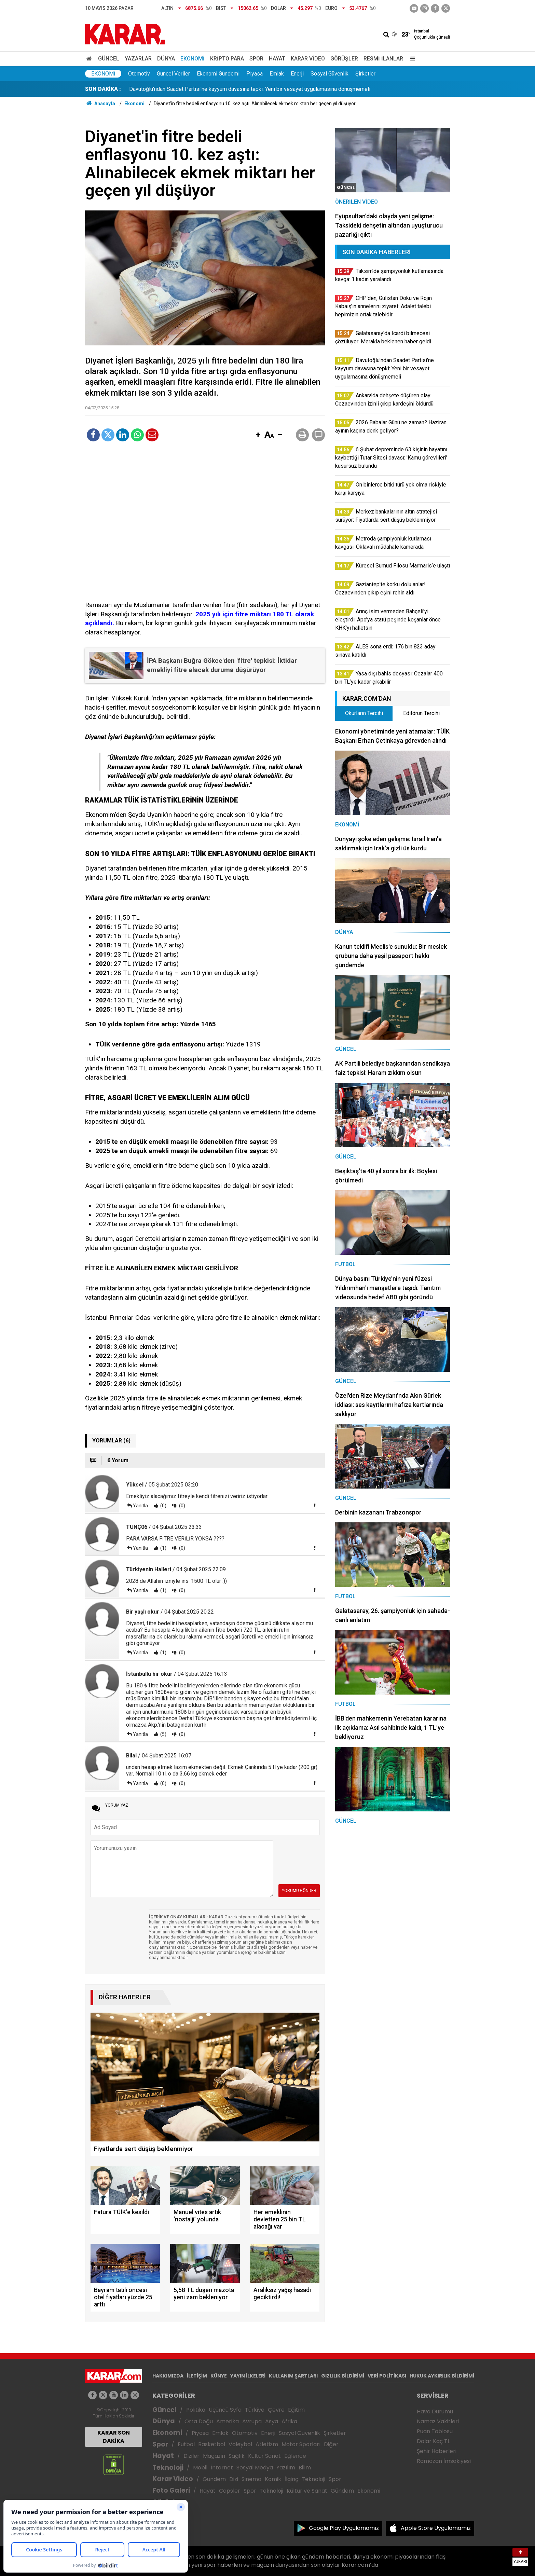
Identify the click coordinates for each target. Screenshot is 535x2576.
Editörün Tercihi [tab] (421, 713)
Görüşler (344, 58)
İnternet (222, 2467)
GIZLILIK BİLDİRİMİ (342, 2375)
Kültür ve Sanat (307, 2491)
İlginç (291, 2479)
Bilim (305, 2467)
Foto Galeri (171, 2490)
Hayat (277, 58)
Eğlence (295, 2456)
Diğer (331, 2444)
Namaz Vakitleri (438, 2421)
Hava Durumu (435, 2411)
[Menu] (411, 59)
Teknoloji (167, 2467)
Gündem (214, 2479)
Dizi (233, 2479)
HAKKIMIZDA (167, 2375)
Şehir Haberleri (436, 2451)
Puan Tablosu (435, 2431)
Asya (271, 2421)
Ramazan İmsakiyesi (444, 2461)
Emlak (277, 73)
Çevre (276, 2410)
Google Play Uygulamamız (344, 2528)
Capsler (229, 2491)
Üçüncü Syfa (225, 2410)
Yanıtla (140, 1505)
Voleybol (240, 2444)
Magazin (214, 2456)
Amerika (227, 2421)
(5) (162, 1734)
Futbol (186, 2444)
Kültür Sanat (264, 2456)
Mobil (200, 2467)
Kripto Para (227, 58)
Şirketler (365, 73)
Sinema (251, 2479)
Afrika (289, 2421)
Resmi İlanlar (383, 58)
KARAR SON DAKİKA (113, 2437)
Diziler (191, 2456)
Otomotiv (139, 73)
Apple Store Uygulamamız (436, 2528)
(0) (162, 1505)
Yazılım (285, 2467)
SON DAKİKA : (103, 89)
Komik (273, 2479)
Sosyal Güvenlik (329, 73)
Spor (256, 58)
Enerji (297, 73)
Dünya (166, 58)
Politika (195, 2410)
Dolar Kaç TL (433, 2441)
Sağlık (237, 2456)
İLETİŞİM (197, 2375)
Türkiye (254, 2410)
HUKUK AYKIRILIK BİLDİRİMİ (442, 2375)
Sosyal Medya (254, 2467)
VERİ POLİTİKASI (387, 2375)
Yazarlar (138, 58)
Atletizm (267, 2444)
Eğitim (296, 2410)
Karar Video (308, 58)
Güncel (108, 58)
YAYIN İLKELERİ (247, 2375)
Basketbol (211, 2444)
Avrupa (252, 2421)
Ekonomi (192, 58)
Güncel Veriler (173, 73)
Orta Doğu (198, 2421)
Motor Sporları (301, 2444)
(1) (162, 1548)
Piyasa (254, 73)
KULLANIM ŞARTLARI (293, 2375)
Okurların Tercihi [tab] (364, 713)
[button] (258, 435)
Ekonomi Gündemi (218, 73)
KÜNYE (218, 2375)
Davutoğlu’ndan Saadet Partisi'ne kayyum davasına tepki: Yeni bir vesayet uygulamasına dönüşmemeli (249, 89)
